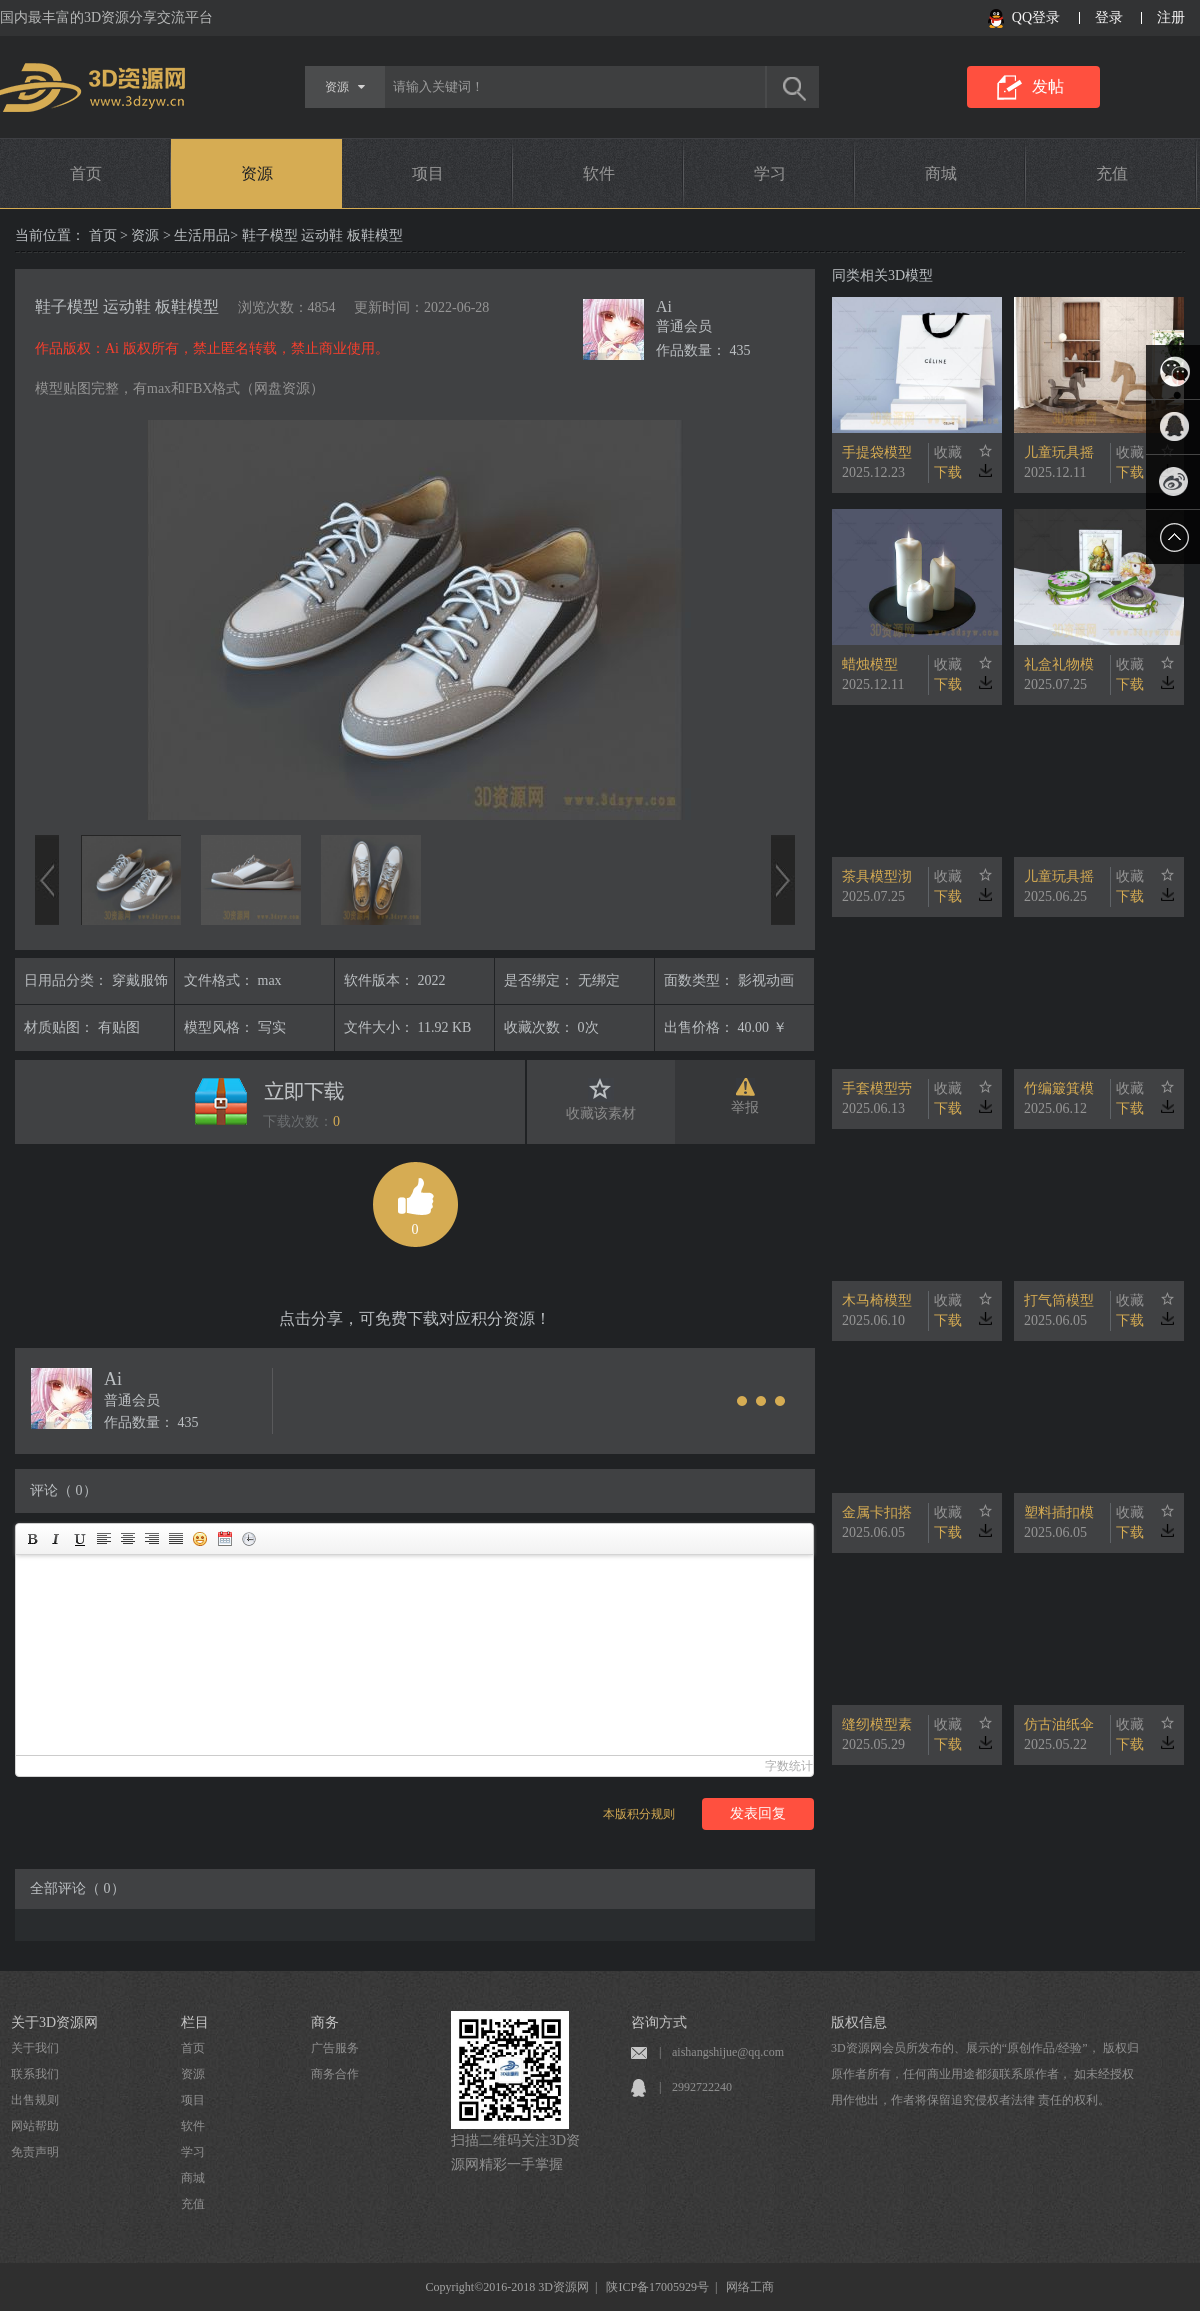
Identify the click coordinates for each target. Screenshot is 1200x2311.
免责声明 (35, 2152)
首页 (86, 173)
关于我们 (35, 2048)
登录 (1109, 17)
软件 (599, 173)
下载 (948, 472)
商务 (325, 2022)
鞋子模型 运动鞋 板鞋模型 (127, 306)
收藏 (948, 452)
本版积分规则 (639, 1814)
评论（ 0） (63, 1490)
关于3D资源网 (54, 2022)
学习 (770, 173)
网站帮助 (35, 2126)
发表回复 (758, 1813)
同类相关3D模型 (882, 275)
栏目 (195, 2022)
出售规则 (35, 2100)
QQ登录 (1036, 17)
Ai (664, 306)
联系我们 (35, 2074)
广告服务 (335, 2048)
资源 (257, 173)
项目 (428, 173)
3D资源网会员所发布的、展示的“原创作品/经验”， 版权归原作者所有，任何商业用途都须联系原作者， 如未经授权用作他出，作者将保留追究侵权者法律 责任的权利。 (985, 2074)
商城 (941, 173)
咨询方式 (659, 2022)
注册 (1171, 17)
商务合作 (335, 2074)
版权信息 (859, 2022)
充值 (1112, 173)
